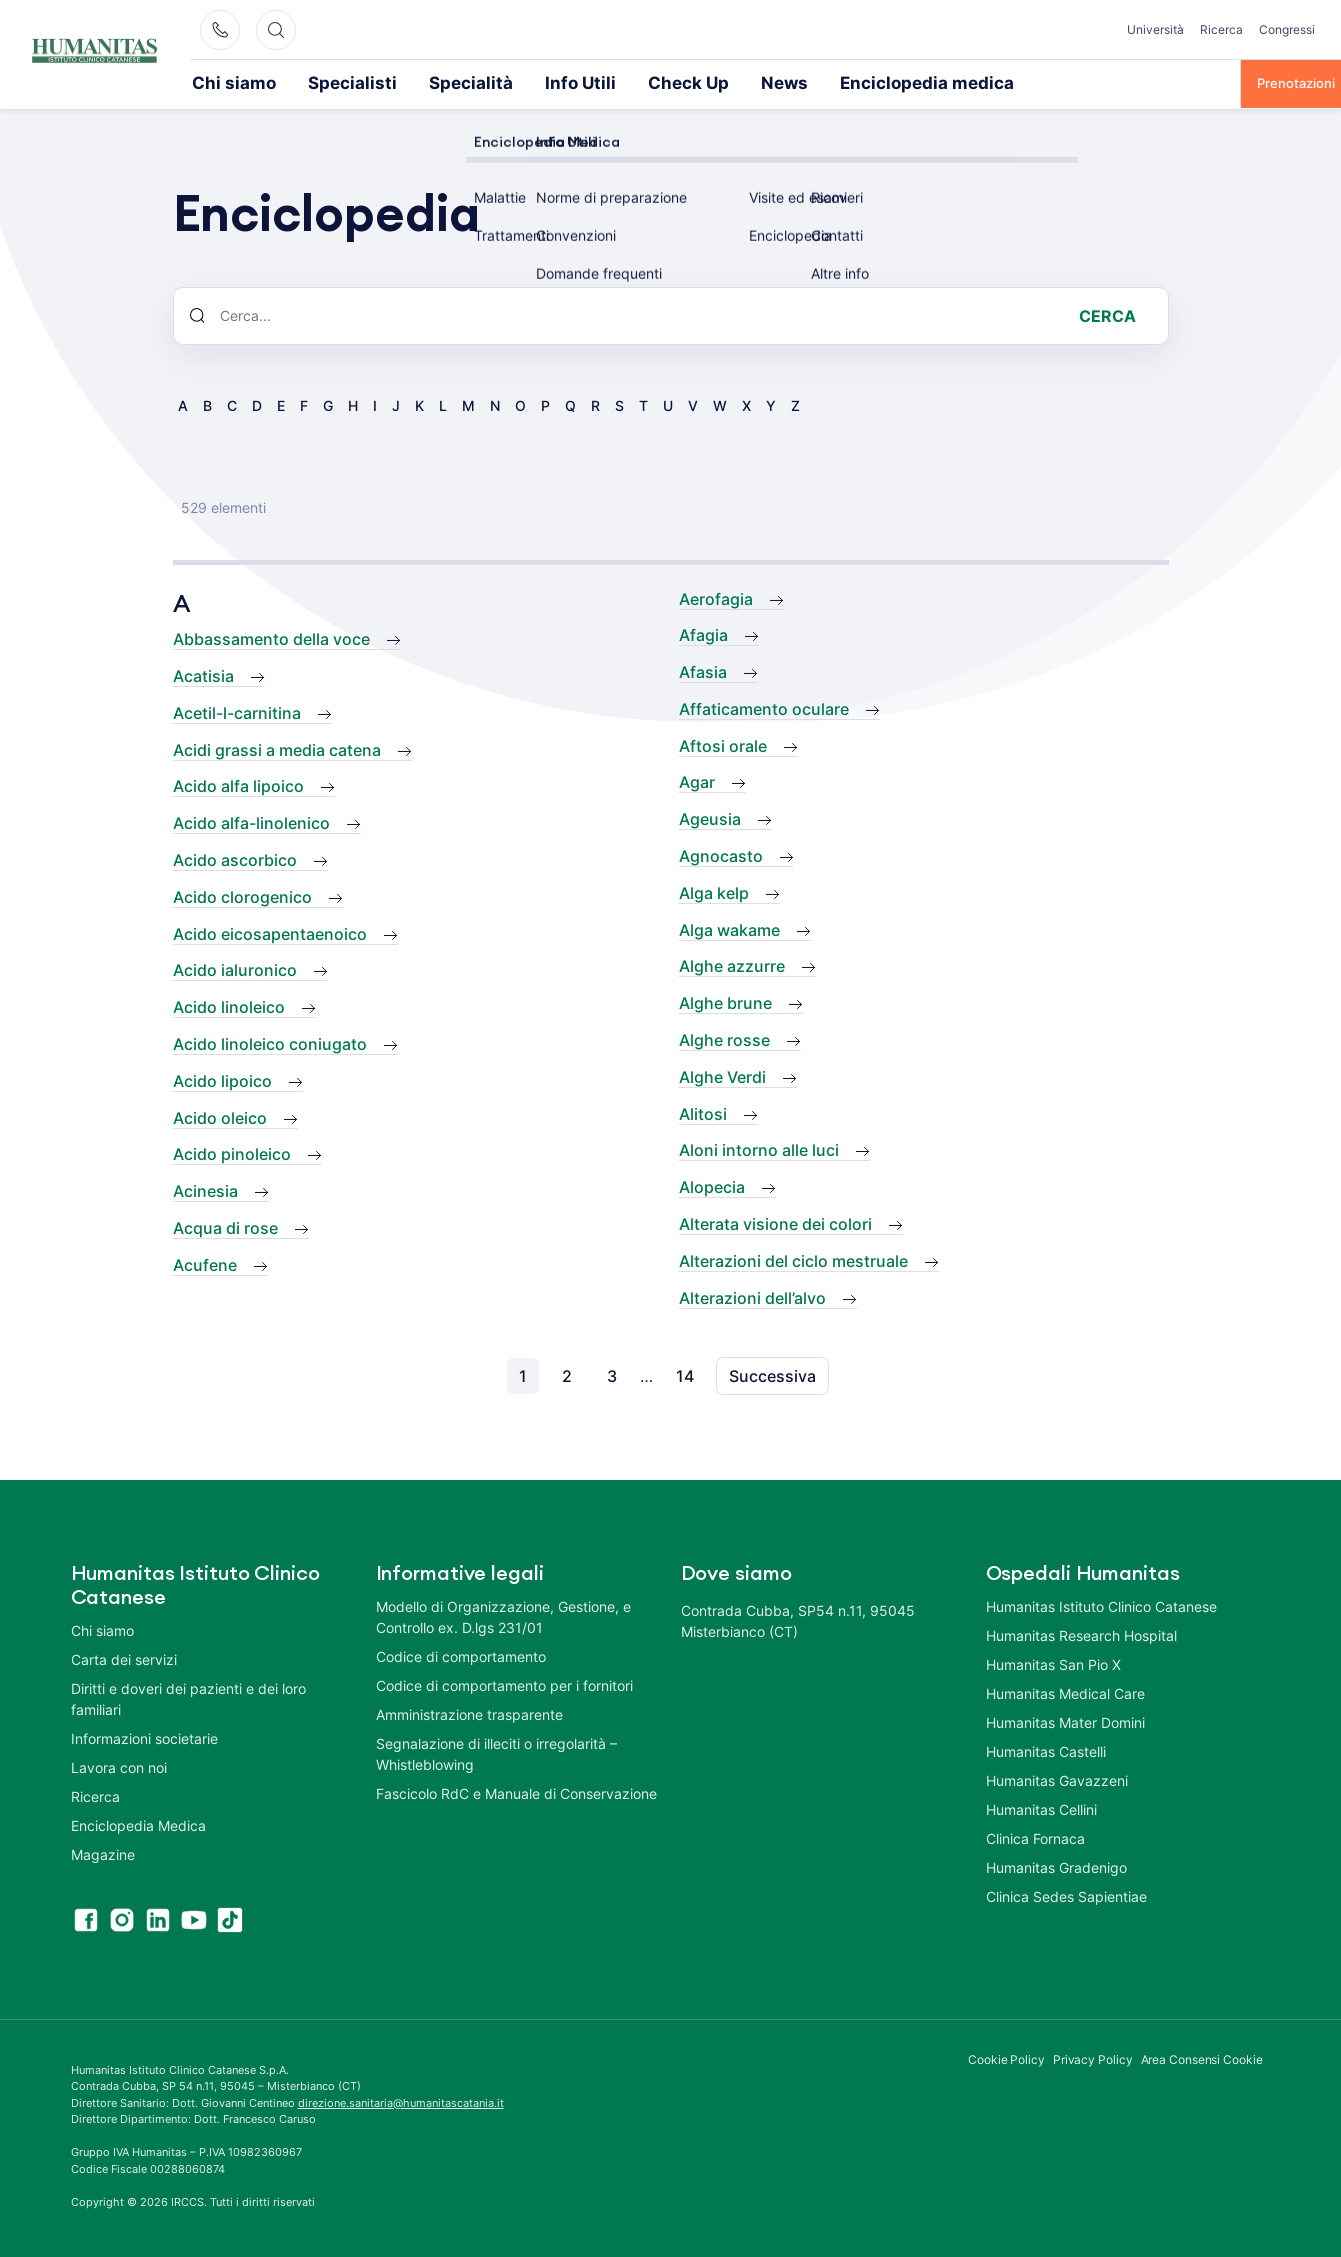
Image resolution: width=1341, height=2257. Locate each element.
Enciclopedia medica (776, 82)
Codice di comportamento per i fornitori (504, 1683)
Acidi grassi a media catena (277, 748)
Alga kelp (714, 891)
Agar (697, 780)
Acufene (205, 1263)
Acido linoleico (229, 1005)
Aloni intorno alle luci (759, 1148)
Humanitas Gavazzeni (1057, 1778)
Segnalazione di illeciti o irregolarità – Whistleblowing (496, 1752)
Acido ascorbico (235, 858)
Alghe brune (725, 1001)
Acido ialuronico (235, 968)
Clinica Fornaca (1035, 1836)
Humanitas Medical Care (1065, 1691)
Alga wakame (729, 928)
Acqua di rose (225, 1226)
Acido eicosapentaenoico (270, 932)
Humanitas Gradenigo (1056, 1865)
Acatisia (203, 674)
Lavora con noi (119, 1765)
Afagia (703, 633)
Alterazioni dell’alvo (752, 1296)
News (664, 82)
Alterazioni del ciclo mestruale (793, 1259)
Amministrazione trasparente (469, 1712)
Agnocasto (721, 854)
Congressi (1287, 29)
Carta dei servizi (124, 1657)
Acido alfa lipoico (238, 784)
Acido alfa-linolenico (251, 821)
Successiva (772, 1374)
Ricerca (1221, 29)
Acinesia (205, 1189)
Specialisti (315, 82)
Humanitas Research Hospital (1081, 1633)
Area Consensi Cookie (1202, 2057)
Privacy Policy (1093, 2057)
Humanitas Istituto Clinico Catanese (1101, 1604)
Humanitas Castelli (1046, 1749)
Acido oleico (220, 1116)
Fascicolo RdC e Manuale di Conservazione (516, 1791)
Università (1155, 29)
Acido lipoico (222, 1079)
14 (685, 1374)
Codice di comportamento (461, 1654)
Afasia (703, 670)
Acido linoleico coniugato (270, 1042)
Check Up (583, 82)
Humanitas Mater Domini (1065, 1720)
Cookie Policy (1006, 2057)
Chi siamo (222, 82)
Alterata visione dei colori (775, 1222)
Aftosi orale (723, 744)
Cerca (1107, 314)
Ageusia (710, 817)
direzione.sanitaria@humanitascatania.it (401, 2101)
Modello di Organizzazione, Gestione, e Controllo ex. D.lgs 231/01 (503, 1615)
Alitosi (703, 1112)
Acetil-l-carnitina (237, 711)
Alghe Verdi (722, 1075)
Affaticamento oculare (764, 707)
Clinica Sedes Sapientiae (1066, 1894)
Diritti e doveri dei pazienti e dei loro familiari (188, 1697)
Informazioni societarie (144, 1736)
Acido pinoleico (232, 1152)
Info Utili (495, 82)
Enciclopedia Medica (138, 1823)
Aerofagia (716, 597)
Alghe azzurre (732, 964)
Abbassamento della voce (271, 637)
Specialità (407, 82)
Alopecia (712, 1185)
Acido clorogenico (242, 895)
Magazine (103, 1852)
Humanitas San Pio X (1053, 1662)
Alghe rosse (724, 1038)
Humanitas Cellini (1041, 1807)
